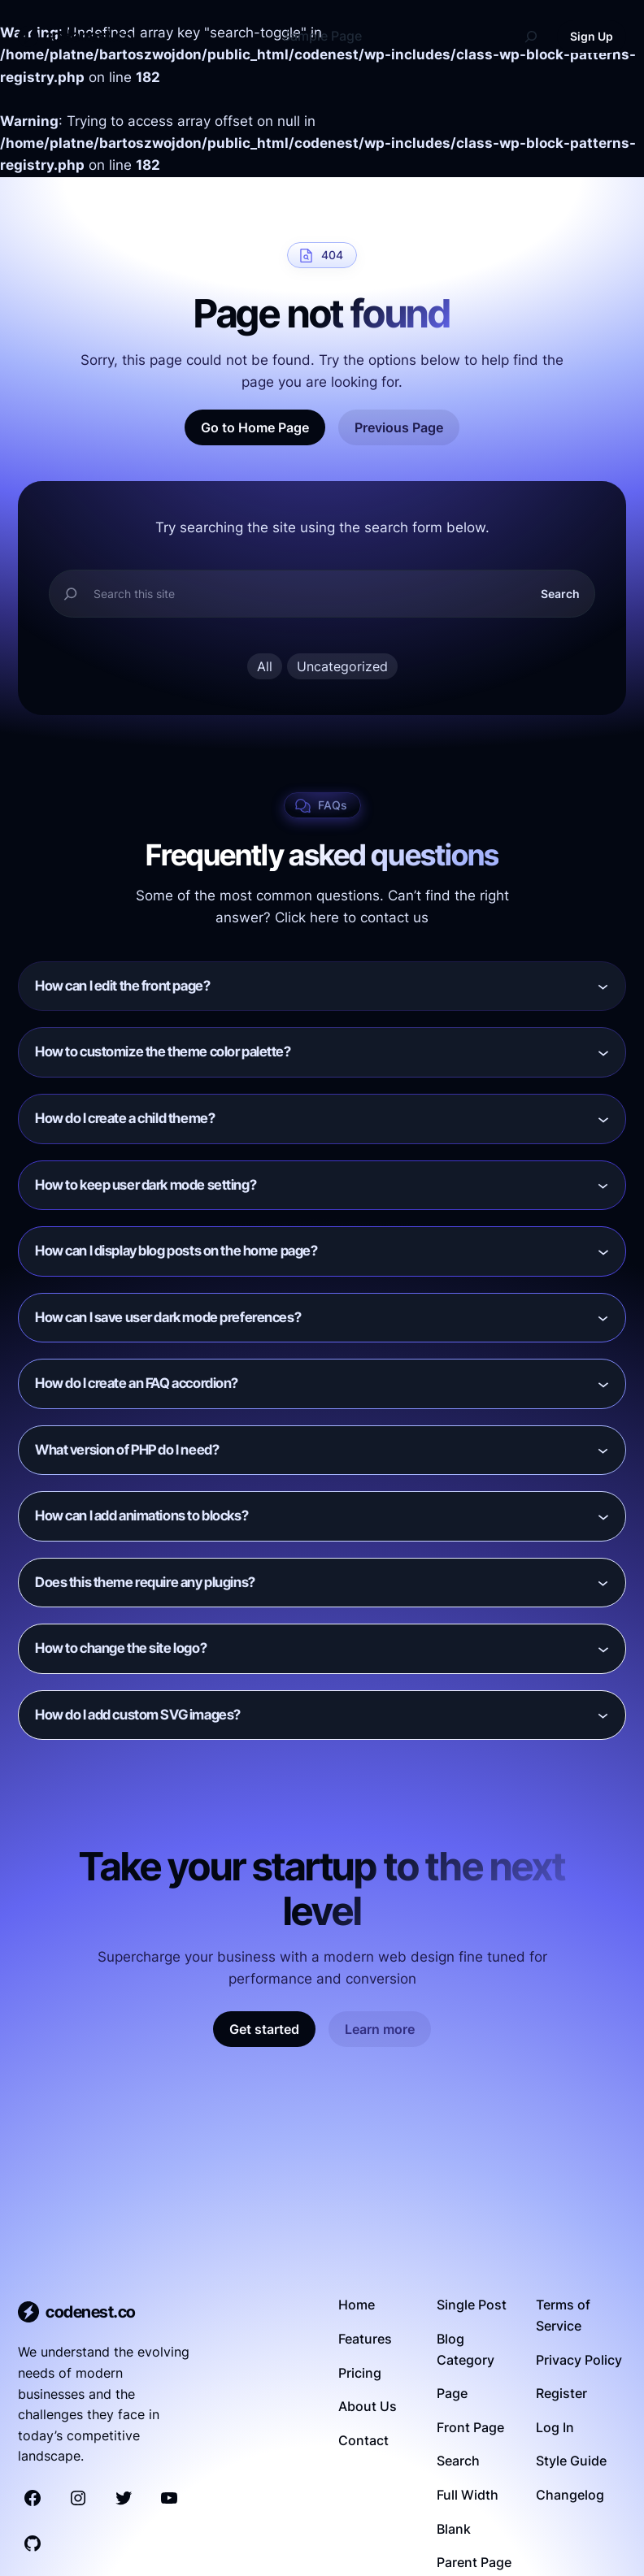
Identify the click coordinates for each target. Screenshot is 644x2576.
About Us (367, 2406)
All (264, 666)
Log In (555, 2427)
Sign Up (591, 36)
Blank (454, 2529)
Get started (264, 2029)
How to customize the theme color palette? (163, 1051)
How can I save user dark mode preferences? (168, 1317)
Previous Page (399, 427)
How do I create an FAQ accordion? (136, 1383)
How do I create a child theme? (125, 1118)
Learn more (380, 2029)
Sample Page (322, 36)
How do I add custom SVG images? (138, 1714)
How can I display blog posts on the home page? (176, 1250)
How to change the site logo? (121, 1648)
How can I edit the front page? (122, 986)
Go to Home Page (255, 427)
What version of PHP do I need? (127, 1450)
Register (561, 2393)
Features (365, 2339)
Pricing (359, 2373)
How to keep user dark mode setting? (145, 1185)
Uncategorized (342, 666)
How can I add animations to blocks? (141, 1515)
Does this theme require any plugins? (145, 1582)
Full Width (467, 2495)
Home (356, 2304)
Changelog (570, 2495)
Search (560, 594)
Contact (363, 2440)
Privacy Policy (579, 2360)
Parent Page (474, 2562)
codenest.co (89, 36)
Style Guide (571, 2460)
